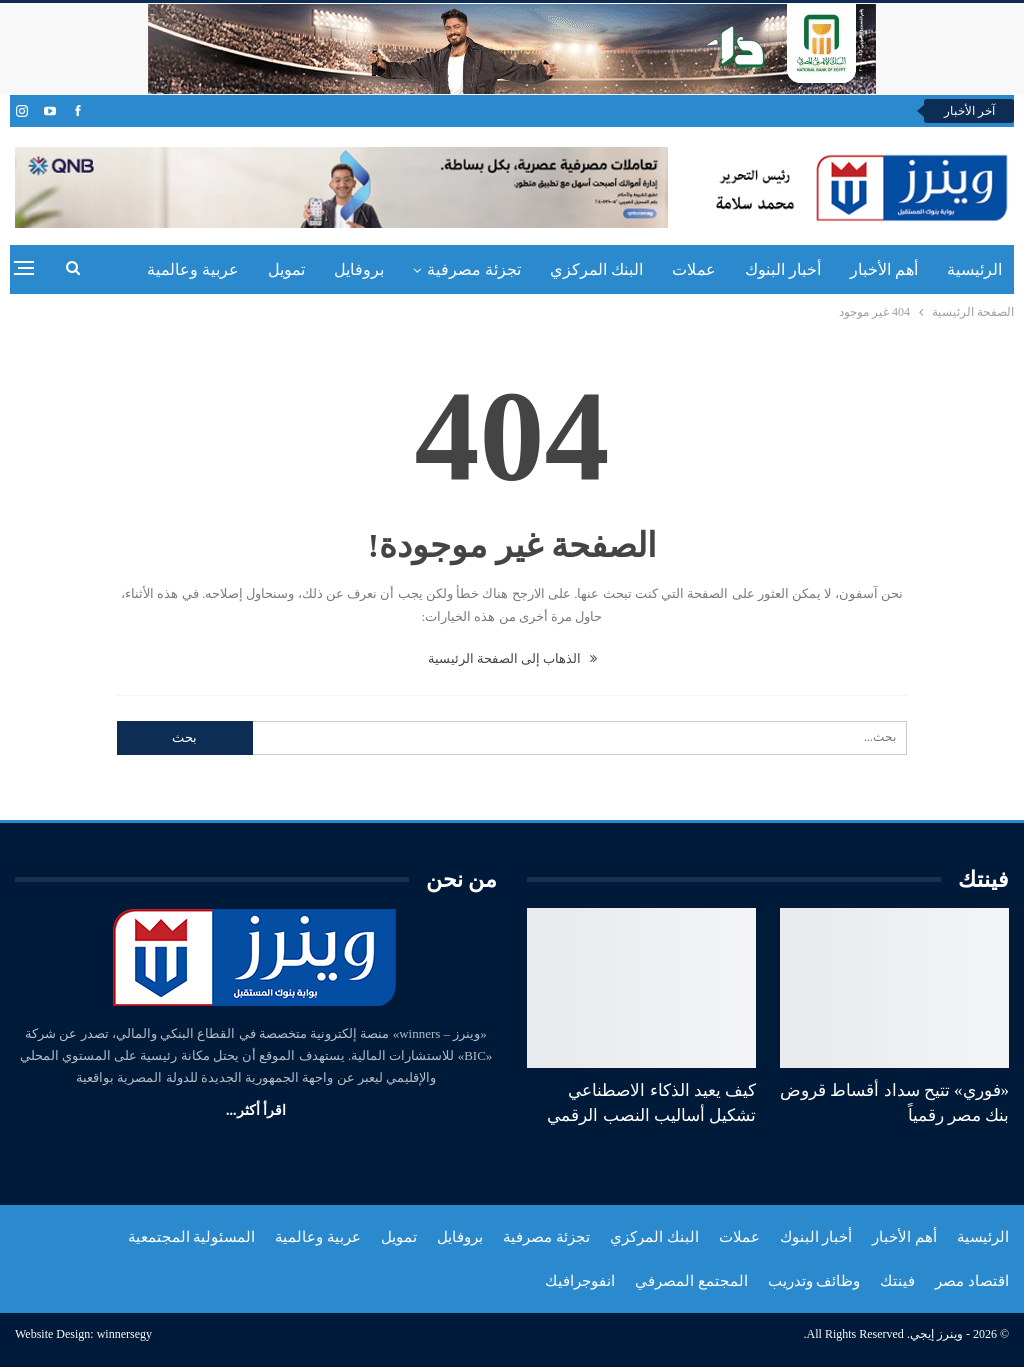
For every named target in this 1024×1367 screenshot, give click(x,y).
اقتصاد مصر (972, 1281)
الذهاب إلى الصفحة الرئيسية (512, 658)
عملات (694, 269)
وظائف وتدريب (814, 1281)
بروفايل (359, 269)
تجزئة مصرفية (474, 269)
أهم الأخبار (884, 269)
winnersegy (124, 1334)
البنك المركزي (596, 269)
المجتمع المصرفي (691, 1281)
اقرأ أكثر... (256, 1110)
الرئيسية (974, 269)
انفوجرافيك (580, 1281)
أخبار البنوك (783, 269)
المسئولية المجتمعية (192, 1237)
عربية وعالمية (193, 269)
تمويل (286, 269)
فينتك (897, 1281)
